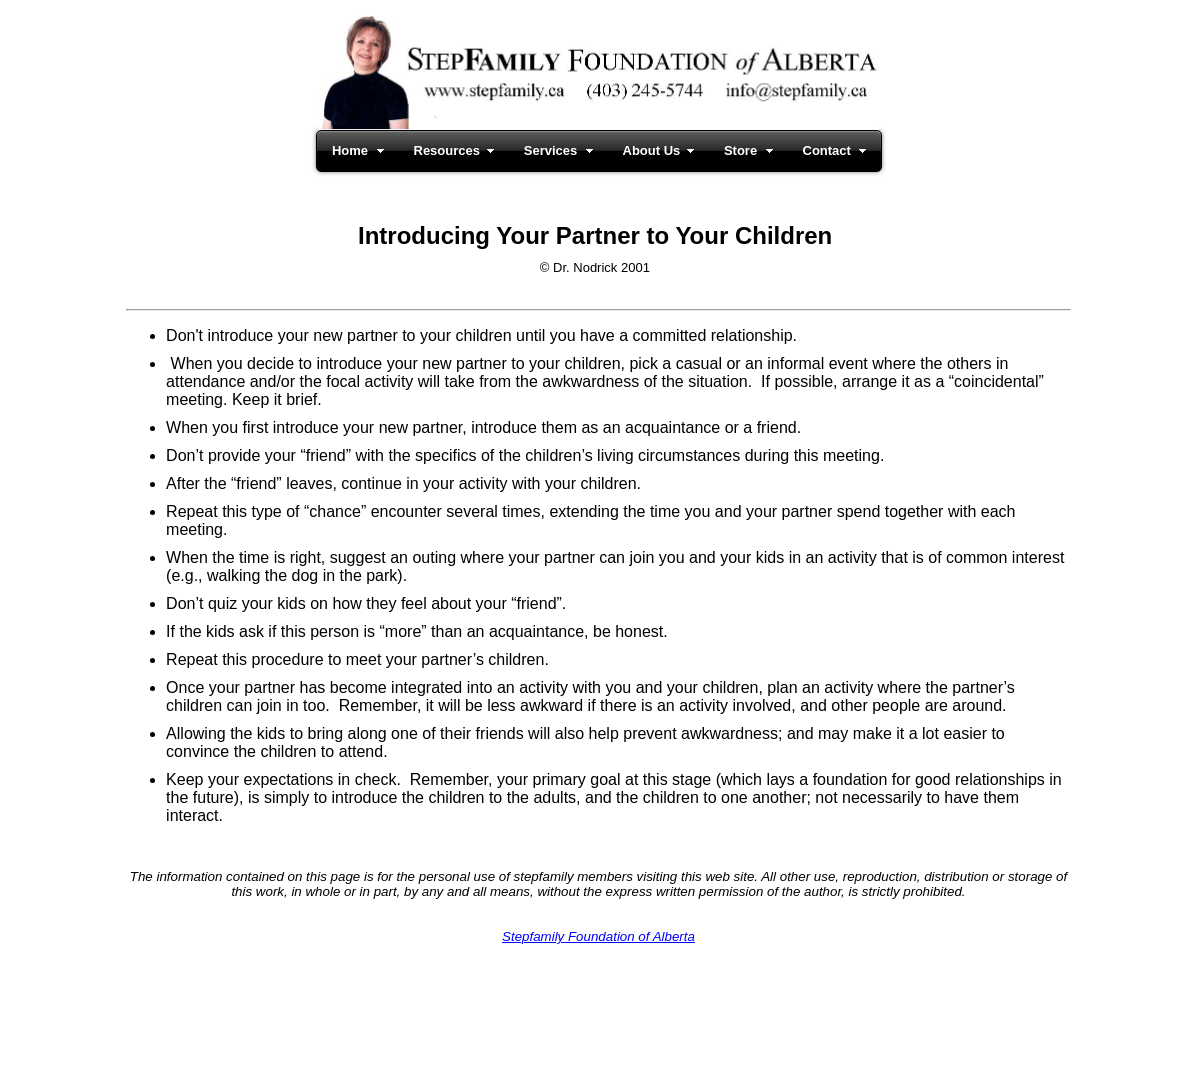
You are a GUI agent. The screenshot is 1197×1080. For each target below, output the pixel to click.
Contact (827, 150)
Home (350, 150)
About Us (652, 150)
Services (551, 150)
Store (740, 150)
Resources (447, 150)
